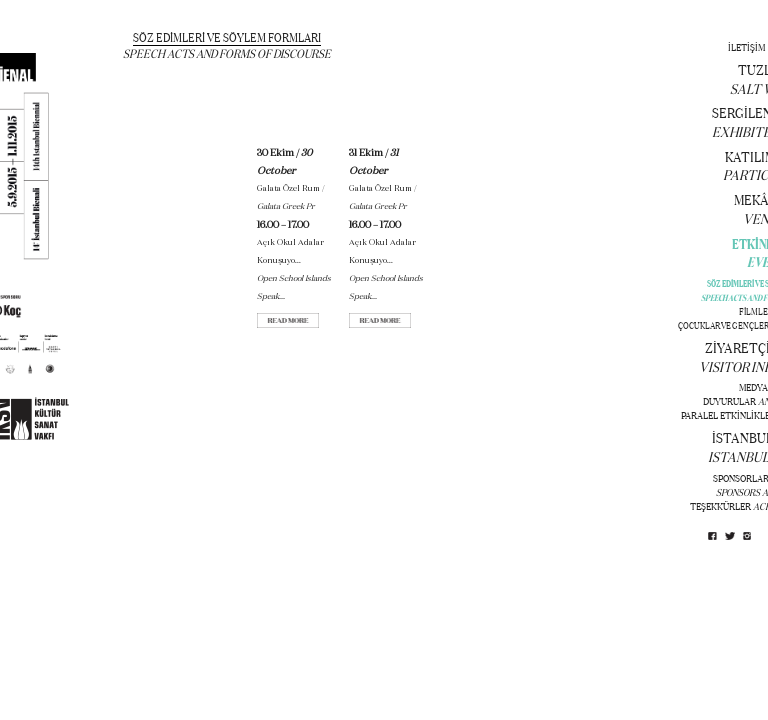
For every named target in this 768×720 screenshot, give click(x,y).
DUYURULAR (729, 401)
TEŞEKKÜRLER (720, 506)
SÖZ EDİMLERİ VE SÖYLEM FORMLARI (227, 37)
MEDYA (753, 387)
